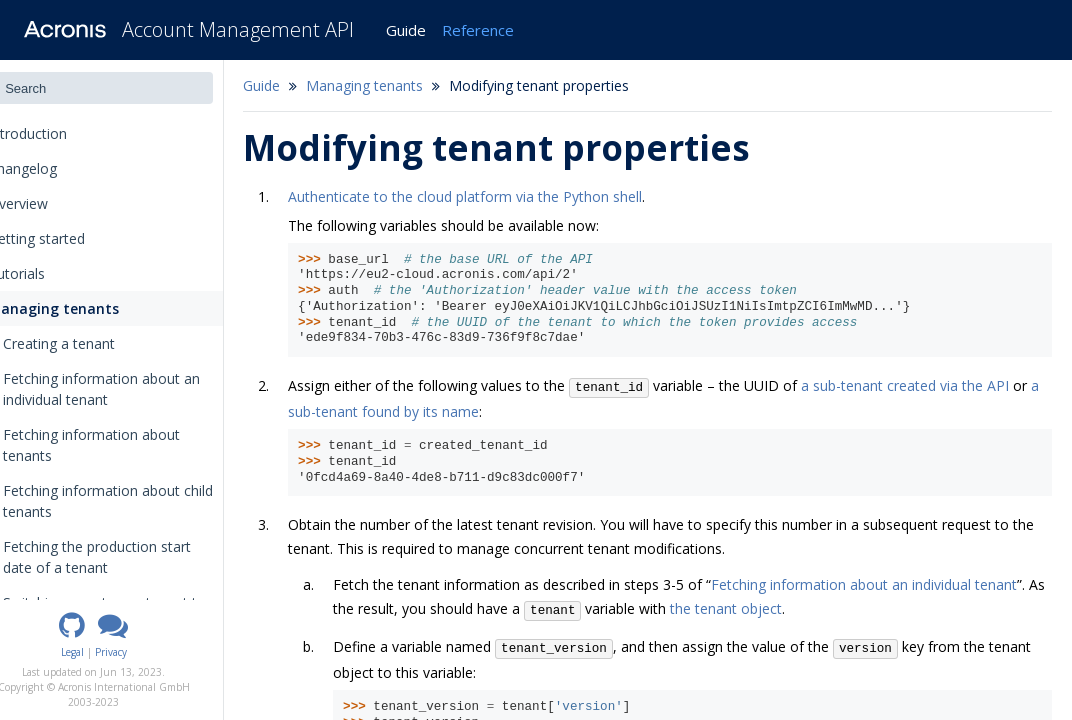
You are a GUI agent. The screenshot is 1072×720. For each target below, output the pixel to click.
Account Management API (238, 29)
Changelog (58, 168)
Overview (47, 203)
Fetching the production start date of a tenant (133, 557)
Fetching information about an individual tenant (137, 389)
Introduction (63, 133)
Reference (478, 30)
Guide (406, 30)
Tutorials (46, 273)
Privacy (147, 652)
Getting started (66, 238)
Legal (108, 652)
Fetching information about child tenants (144, 501)
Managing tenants (81, 308)
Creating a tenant (95, 343)
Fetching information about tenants (127, 445)
